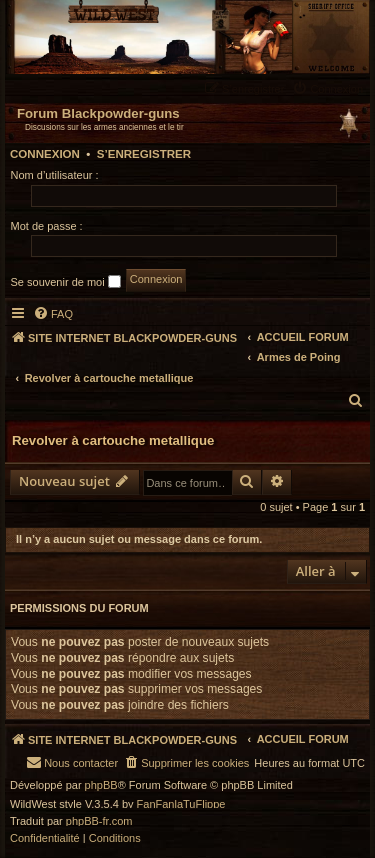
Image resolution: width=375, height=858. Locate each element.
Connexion (45, 154)
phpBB (101, 785)
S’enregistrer (144, 154)
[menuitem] (330, 88)
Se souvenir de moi (66, 281)
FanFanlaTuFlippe (181, 804)
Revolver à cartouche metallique (113, 440)
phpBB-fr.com (99, 821)
